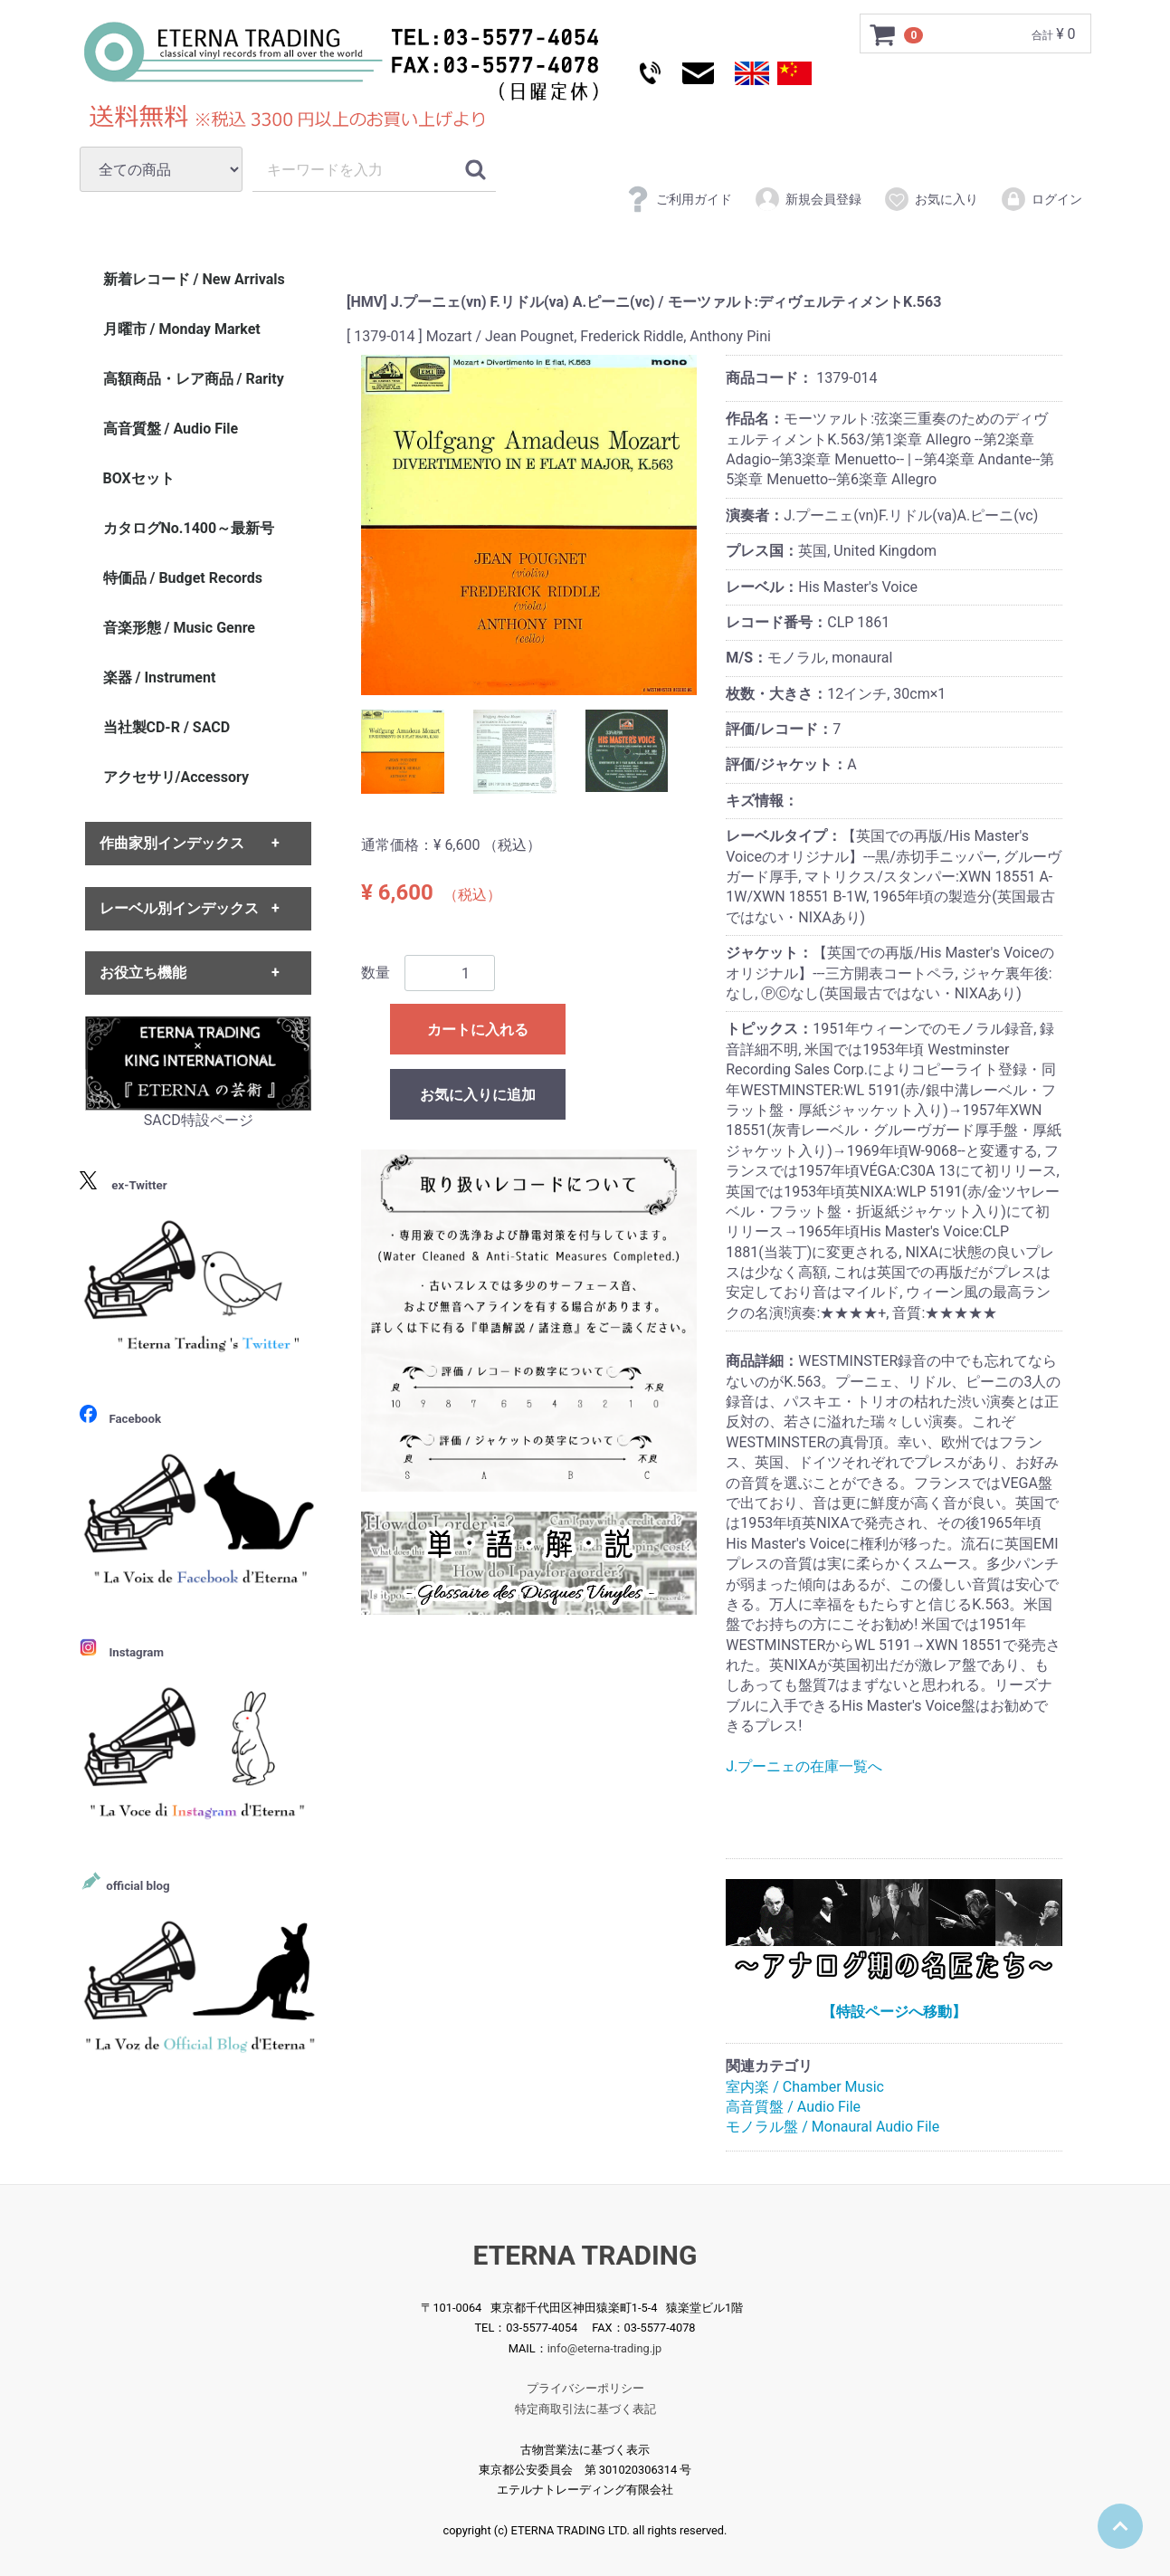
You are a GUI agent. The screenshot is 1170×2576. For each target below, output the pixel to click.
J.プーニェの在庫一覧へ (804, 1766)
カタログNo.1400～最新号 (189, 528)
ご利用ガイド (678, 199)
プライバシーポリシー (585, 2388)
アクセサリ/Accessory (176, 777)
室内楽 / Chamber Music (805, 2086)
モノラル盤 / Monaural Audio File (832, 2127)
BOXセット (139, 478)
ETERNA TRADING (585, 2255)
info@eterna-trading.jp (604, 2348)
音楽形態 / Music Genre (179, 627)
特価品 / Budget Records (182, 578)
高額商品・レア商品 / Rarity (193, 378)
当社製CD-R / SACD (167, 727)
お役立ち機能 (143, 972)
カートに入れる (477, 1029)
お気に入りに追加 (478, 1094)
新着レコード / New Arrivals (194, 279)
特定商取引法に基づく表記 (585, 2409)
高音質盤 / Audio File (793, 2106)
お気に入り (930, 199)
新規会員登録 (807, 199)
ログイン (1041, 199)
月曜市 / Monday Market (182, 329)
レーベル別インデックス (179, 908)
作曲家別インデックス (172, 844)
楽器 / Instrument (159, 677)
